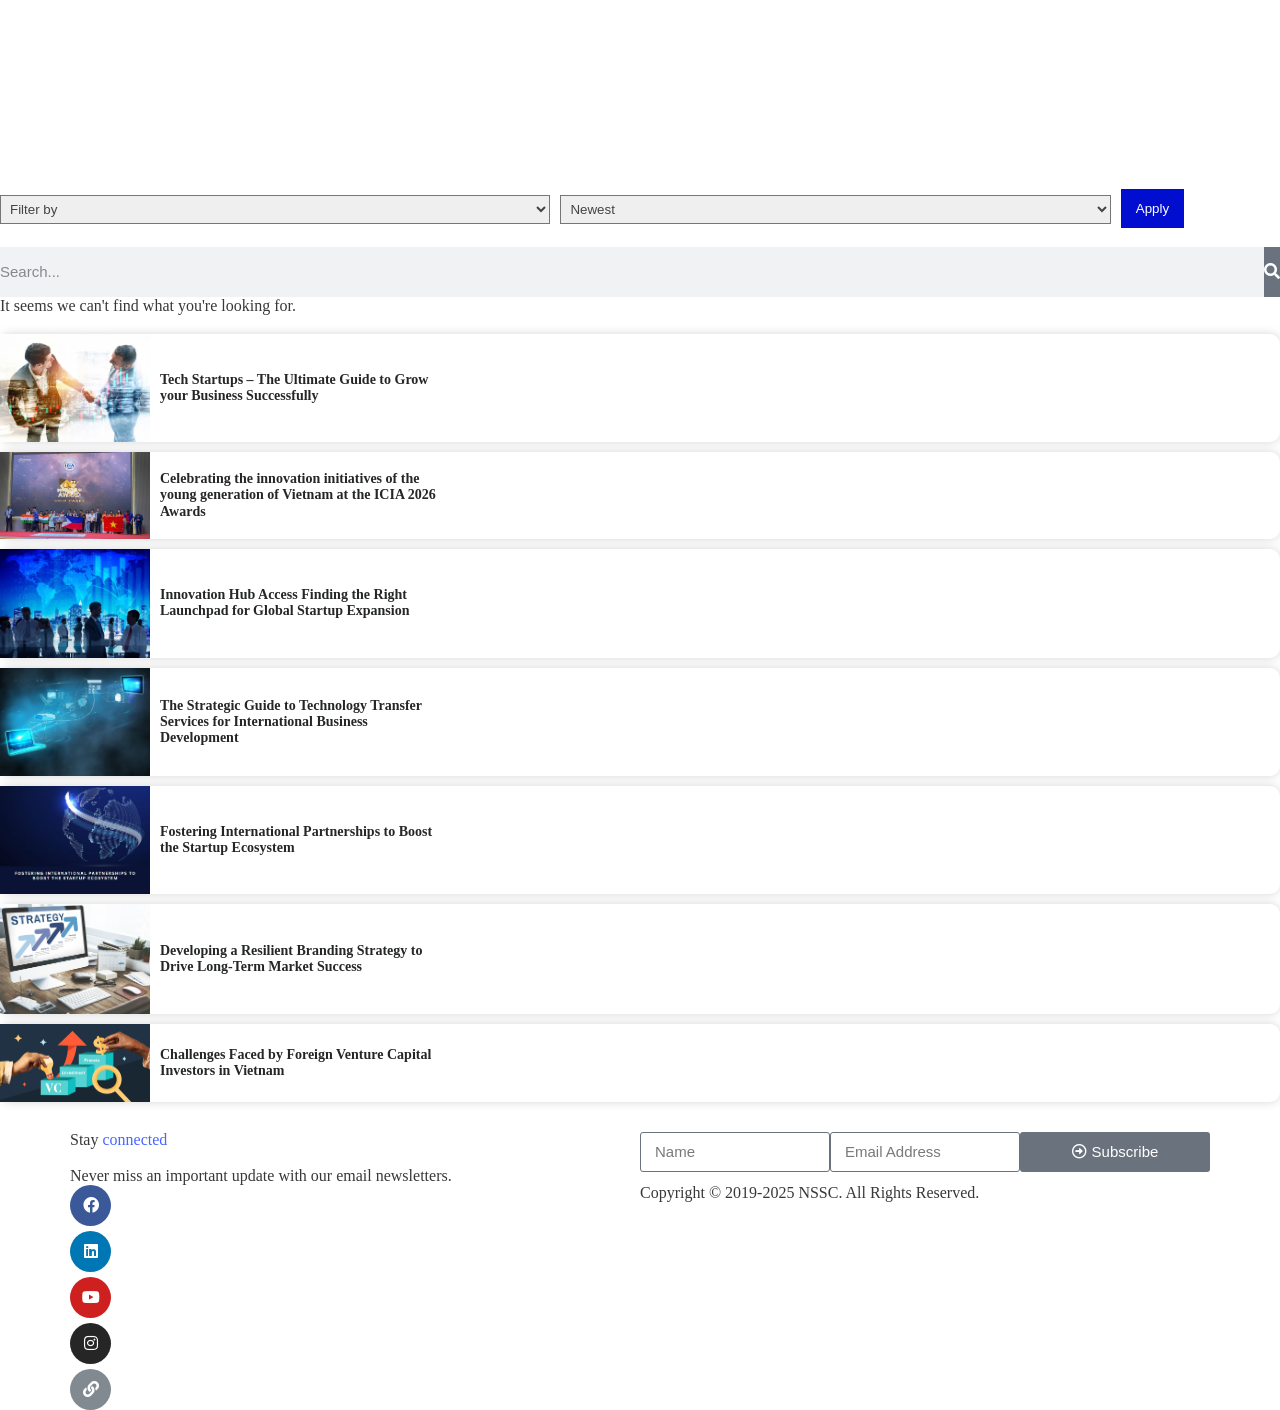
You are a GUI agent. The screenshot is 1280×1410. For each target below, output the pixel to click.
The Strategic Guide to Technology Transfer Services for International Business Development (264, 721)
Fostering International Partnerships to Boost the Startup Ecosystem (270, 839)
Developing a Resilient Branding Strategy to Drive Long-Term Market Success (271, 958)
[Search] (1272, 272)
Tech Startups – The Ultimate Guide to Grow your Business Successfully (268, 387)
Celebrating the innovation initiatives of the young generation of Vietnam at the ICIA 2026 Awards (273, 494)
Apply (1152, 208)
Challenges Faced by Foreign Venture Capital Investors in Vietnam (272, 1062)
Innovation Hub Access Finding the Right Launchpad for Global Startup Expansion (270, 602)
